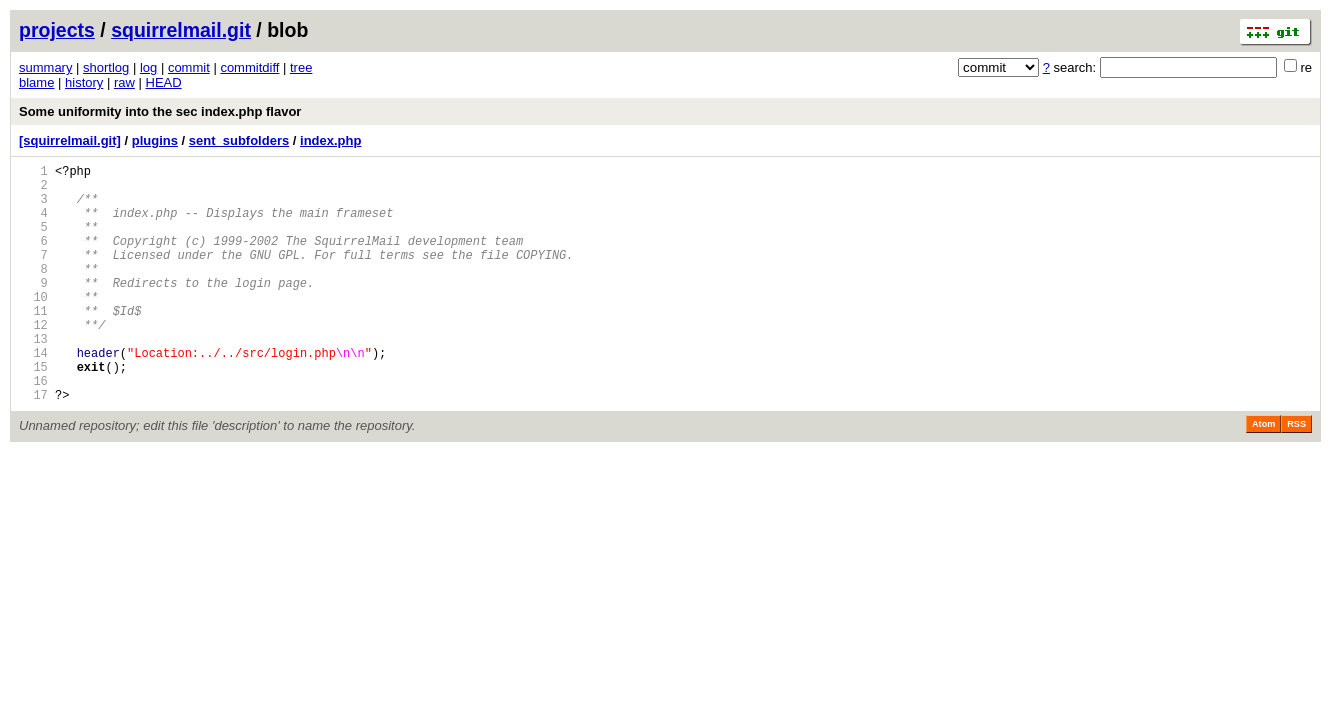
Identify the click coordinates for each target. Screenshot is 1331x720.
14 (33, 394)
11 (33, 343)
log (148, 67)
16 (33, 428)
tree (301, 67)
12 (33, 360)
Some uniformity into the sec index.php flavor (160, 111)
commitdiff (249, 67)
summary (45, 67)
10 (33, 326)
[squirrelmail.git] (70, 140)
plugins (155, 140)
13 (33, 377)
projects (57, 30)
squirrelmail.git (181, 30)
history (84, 82)
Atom (1263, 475)
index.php (330, 140)
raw (124, 82)
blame (36, 82)
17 (33, 445)
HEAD (164, 82)
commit (189, 67)
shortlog (106, 67)
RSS (1296, 475)
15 (33, 411)
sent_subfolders (239, 140)
